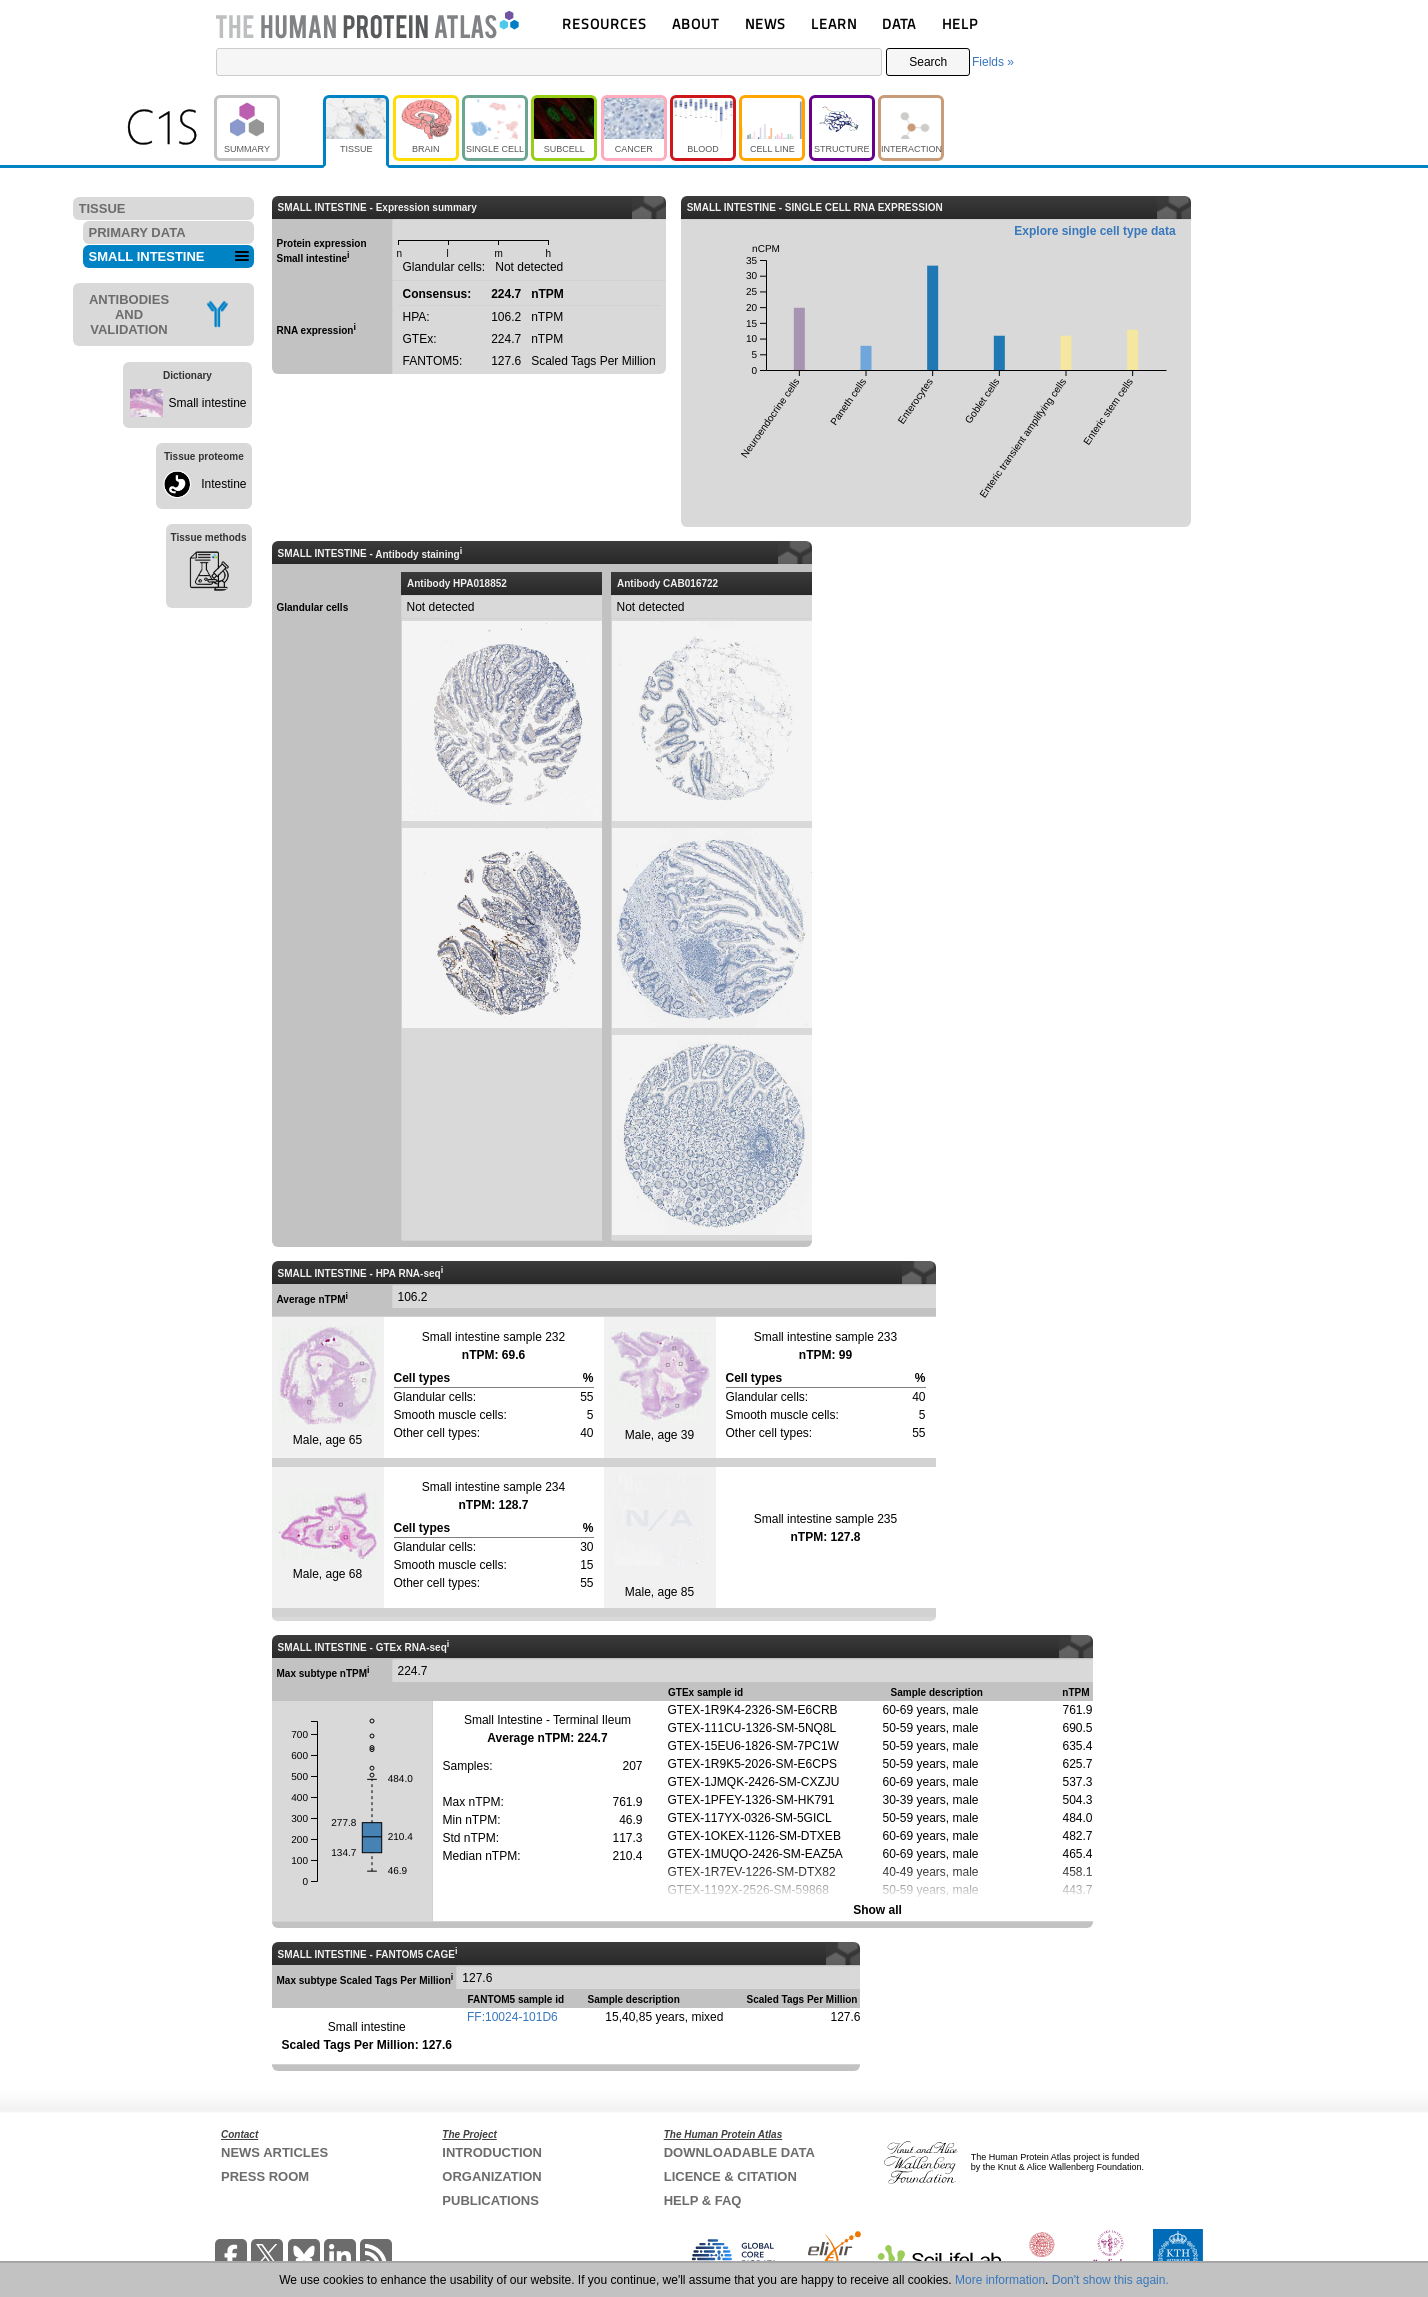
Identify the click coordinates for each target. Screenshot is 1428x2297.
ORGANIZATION (491, 2176)
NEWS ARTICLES (274, 2152)
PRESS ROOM (265, 2176)
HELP (960, 23)
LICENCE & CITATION (730, 2176)
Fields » (993, 62)
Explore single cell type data (1094, 231)
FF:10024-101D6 (512, 2017)
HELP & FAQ (703, 2200)
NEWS (765, 23)
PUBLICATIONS (490, 2200)
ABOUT (695, 23)
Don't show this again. (1110, 2280)
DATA (899, 23)
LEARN (834, 23)
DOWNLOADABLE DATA (739, 2152)
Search (928, 62)
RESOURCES (604, 23)
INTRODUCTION (492, 2152)
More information (1000, 2280)
